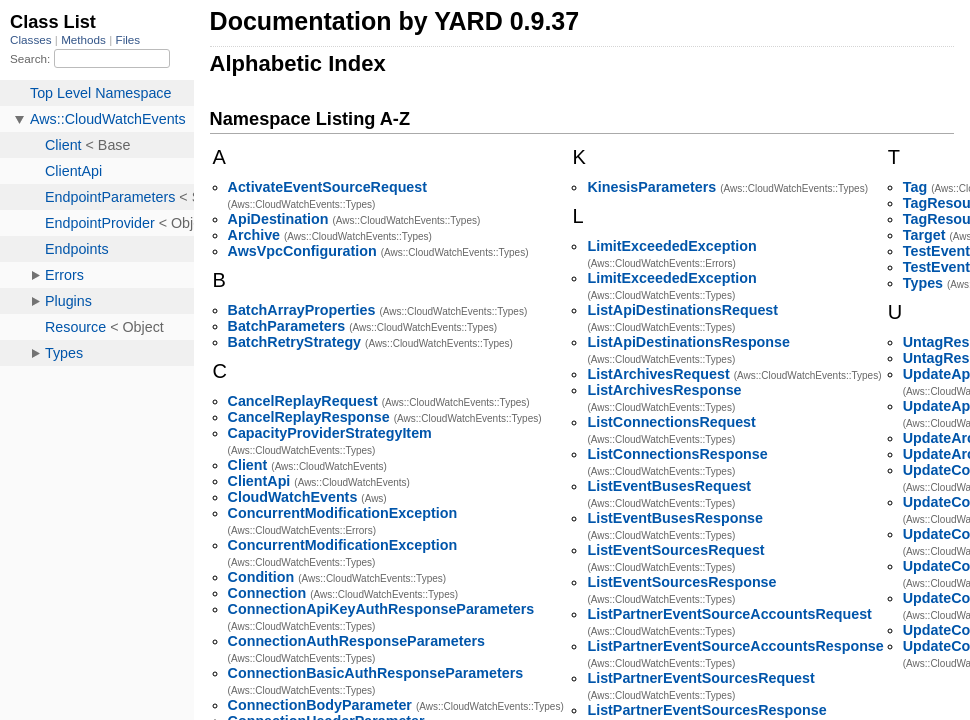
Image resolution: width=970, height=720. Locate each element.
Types (923, 283)
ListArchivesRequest (658, 374)
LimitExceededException (671, 246)
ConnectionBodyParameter (320, 705)
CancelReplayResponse (309, 417)
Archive (254, 235)
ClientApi (259, 481)
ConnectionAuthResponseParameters (356, 641)
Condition (261, 577)
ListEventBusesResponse (675, 518)
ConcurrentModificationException (343, 513)
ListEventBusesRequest (669, 486)
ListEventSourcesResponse (681, 582)
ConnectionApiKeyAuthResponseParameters (381, 609)
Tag (915, 187)
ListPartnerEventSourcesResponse (706, 710)
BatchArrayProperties (302, 310)
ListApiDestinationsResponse (688, 342)
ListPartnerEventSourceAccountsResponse (735, 646)
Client (248, 465)
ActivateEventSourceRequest (327, 187)
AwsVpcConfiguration (302, 251)
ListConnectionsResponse (677, 454)
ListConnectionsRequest (671, 422)
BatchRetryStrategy (294, 342)
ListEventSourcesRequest (675, 550)
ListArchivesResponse (664, 390)
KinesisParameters (651, 187)
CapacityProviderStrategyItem (330, 433)
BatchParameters (287, 326)
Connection (267, 593)
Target (924, 235)
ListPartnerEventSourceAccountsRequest (729, 614)
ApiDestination (278, 219)
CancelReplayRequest (303, 401)
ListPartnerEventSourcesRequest (700, 678)
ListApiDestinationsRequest (682, 310)
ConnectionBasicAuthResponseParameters (376, 673)
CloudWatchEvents (293, 497)
